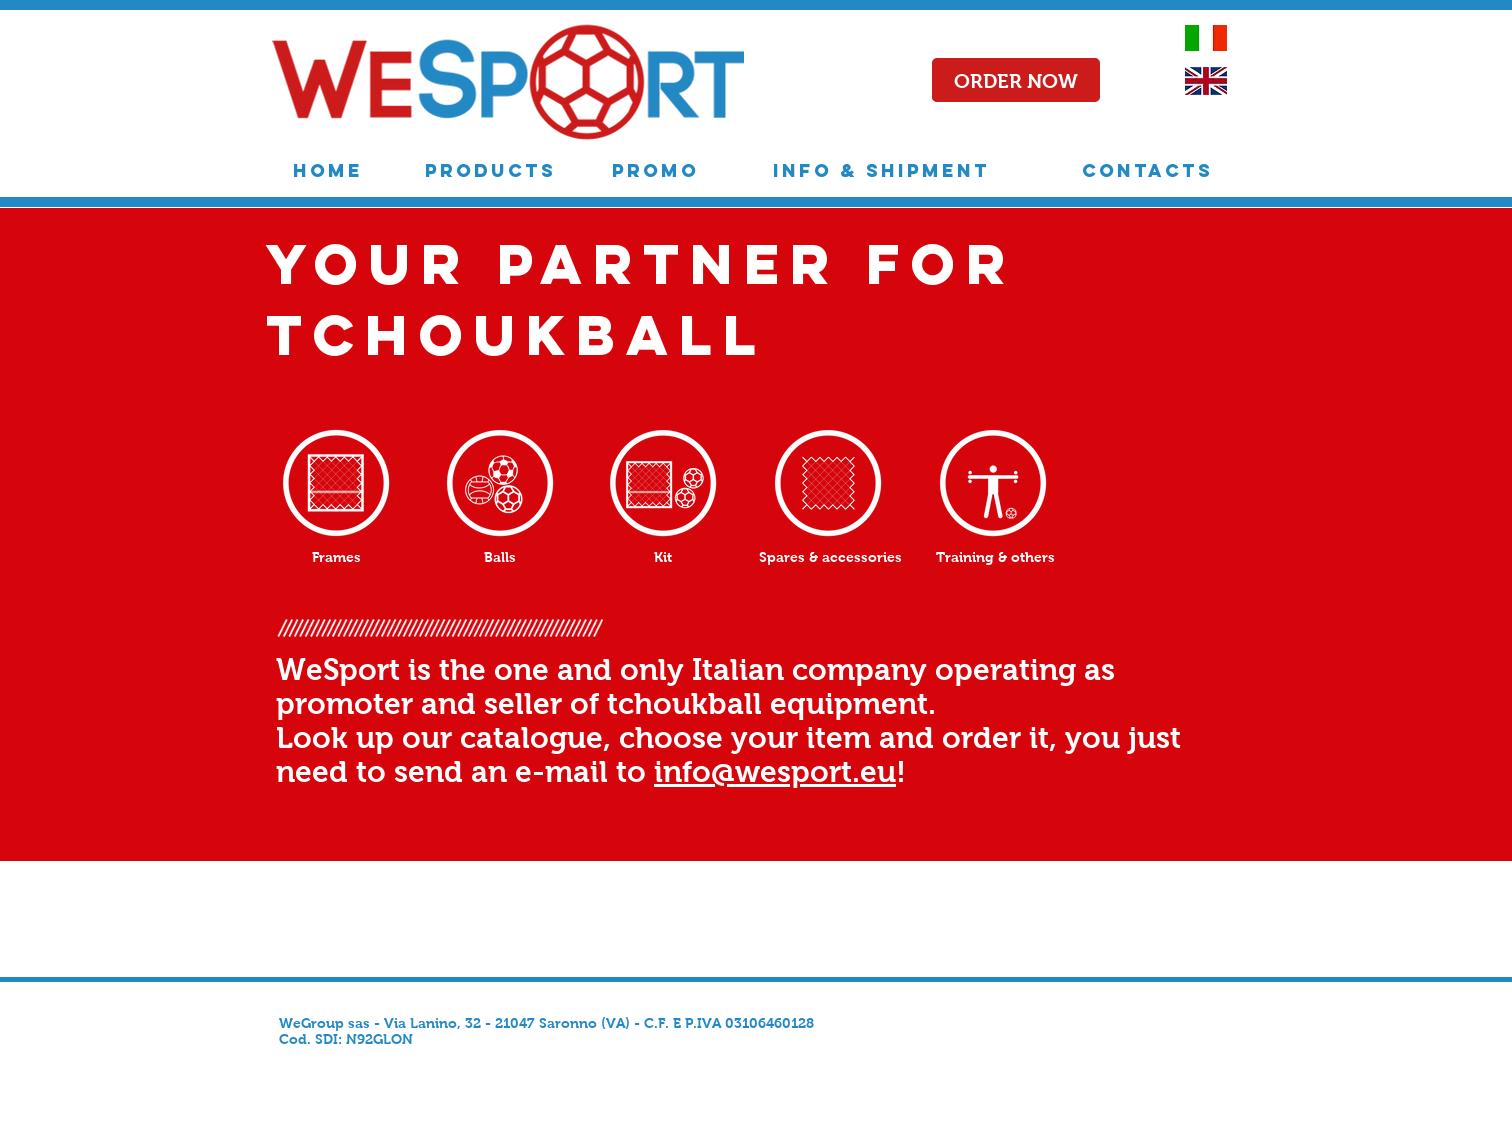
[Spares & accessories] (830, 557)
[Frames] (336, 557)
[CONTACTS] (1147, 171)
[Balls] (500, 557)
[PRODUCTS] (490, 171)
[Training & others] (995, 557)
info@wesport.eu (775, 771)
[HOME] (328, 171)
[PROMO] (655, 171)
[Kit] (663, 557)
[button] (1015, 80)
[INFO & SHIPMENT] (881, 171)
